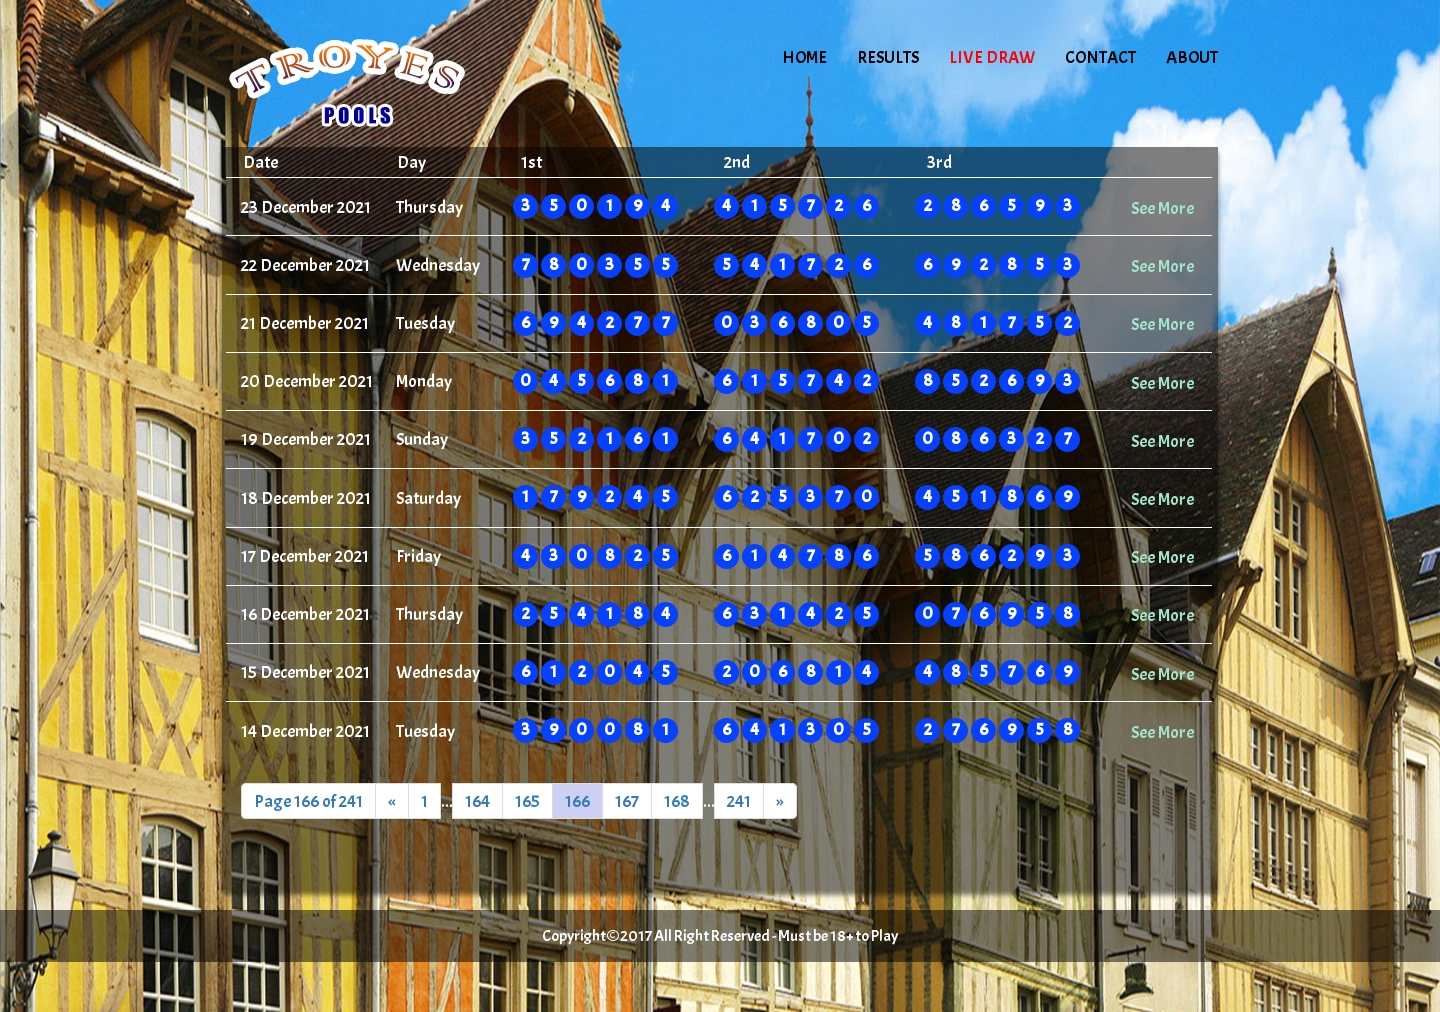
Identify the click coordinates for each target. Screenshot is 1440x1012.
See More (1162, 208)
